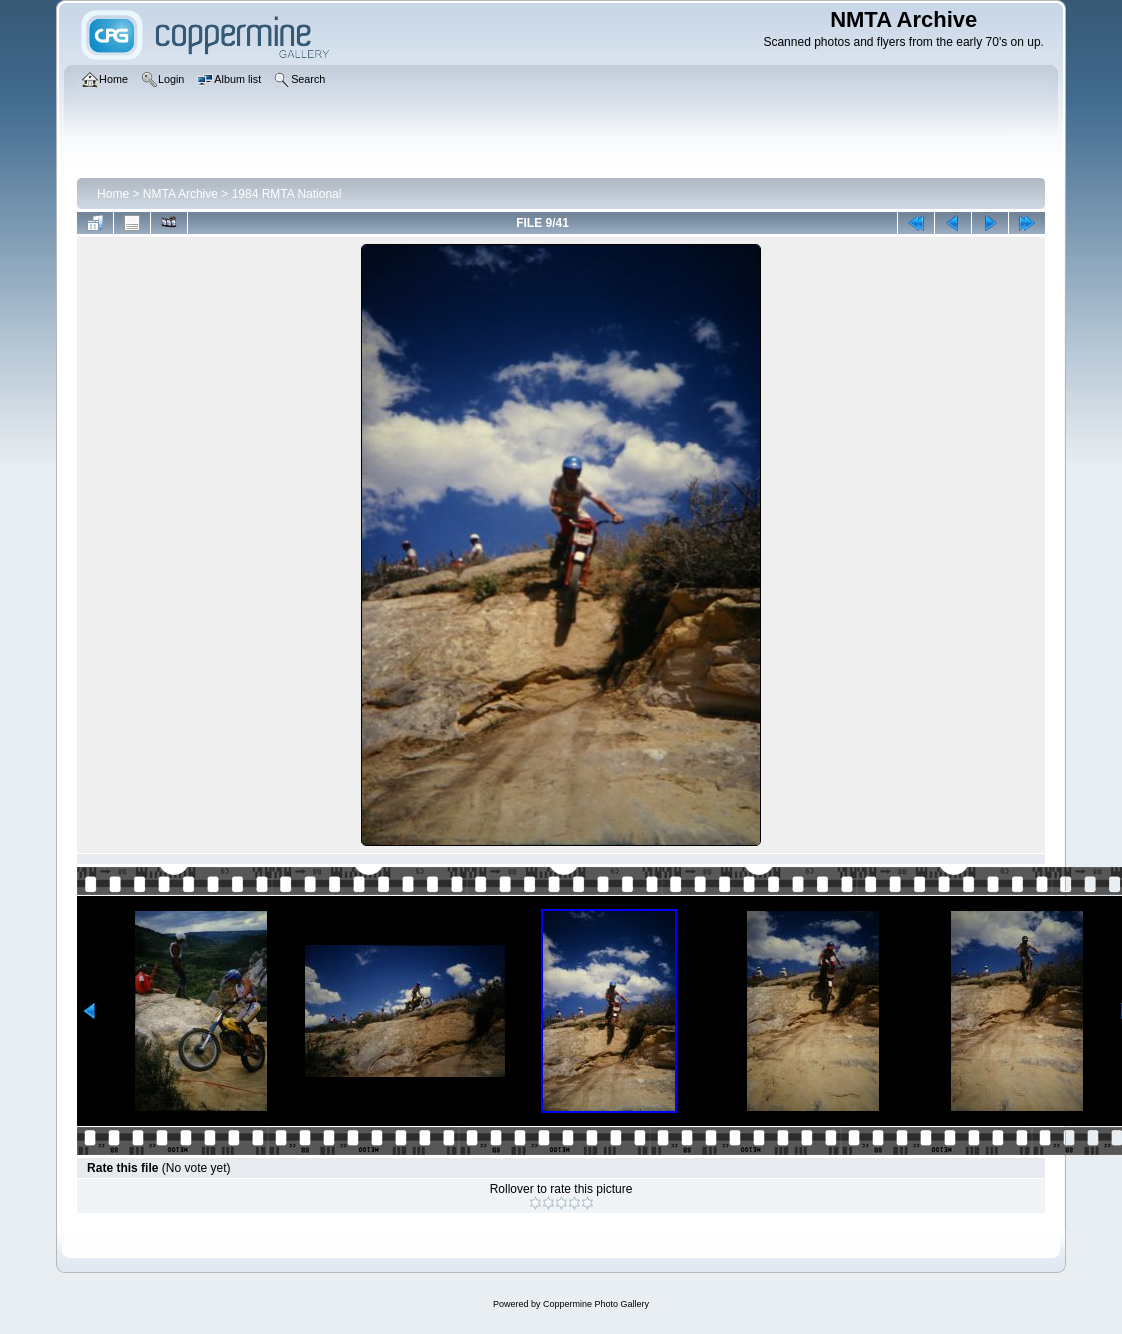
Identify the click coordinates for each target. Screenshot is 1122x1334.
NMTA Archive (180, 194)
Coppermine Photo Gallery (596, 1304)
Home (113, 194)
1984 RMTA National (287, 194)
